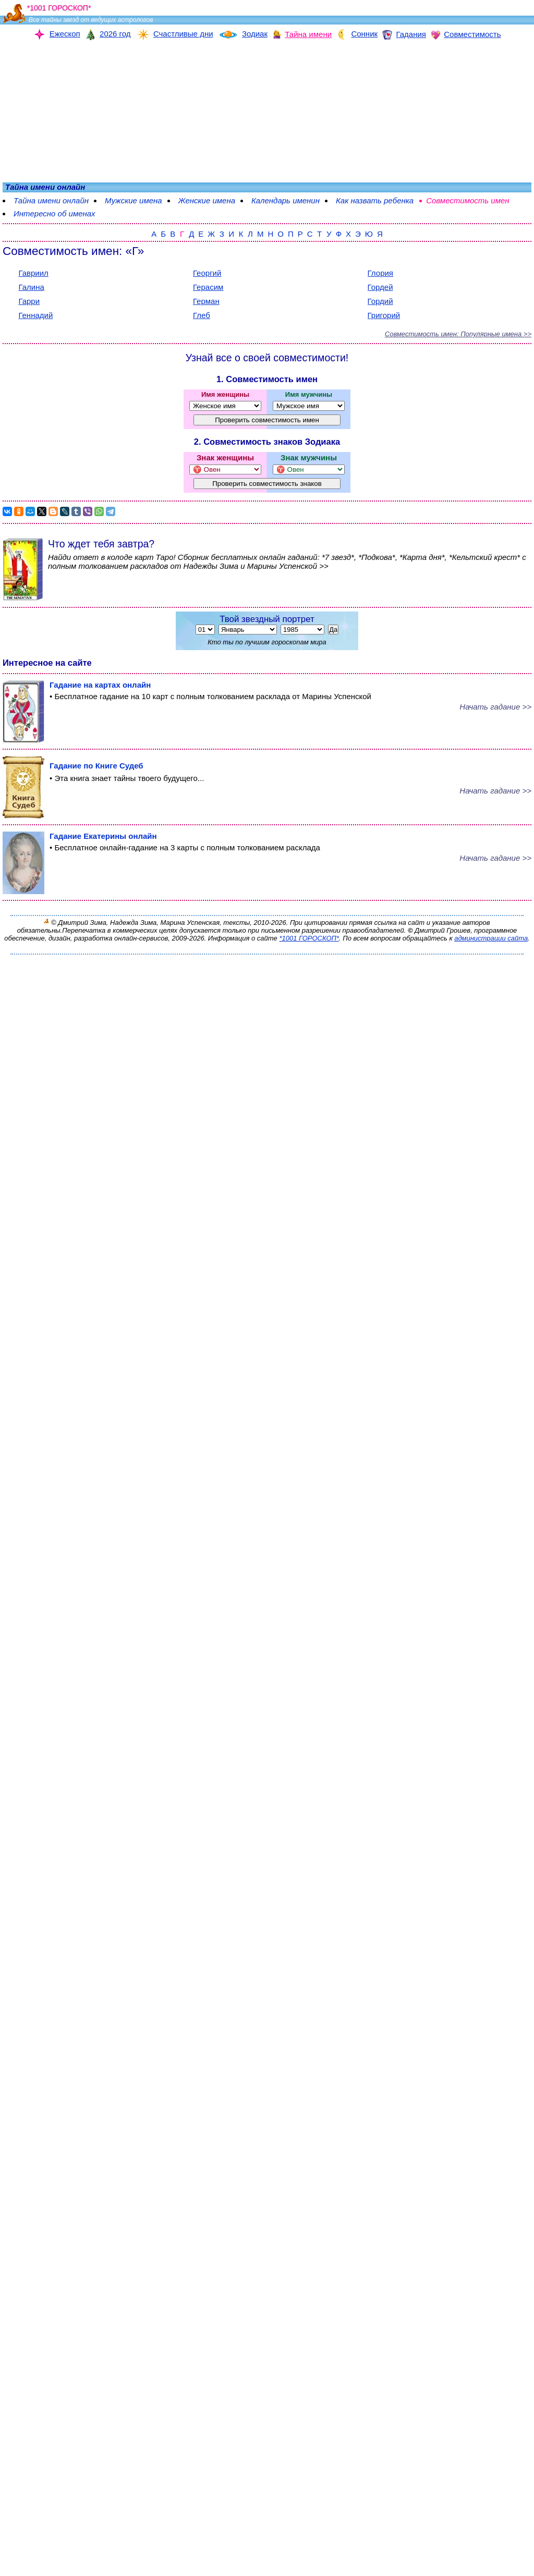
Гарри (29, 301)
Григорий (384, 315)
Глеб (201, 315)
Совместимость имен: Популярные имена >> (458, 334)
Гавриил (33, 272)
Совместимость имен (467, 200)
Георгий (207, 272)
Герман (206, 301)
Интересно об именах (54, 213)
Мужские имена (133, 200)
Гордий (380, 301)
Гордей (380, 287)
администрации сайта (491, 938)
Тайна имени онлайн (51, 200)
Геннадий (35, 315)
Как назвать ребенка (375, 200)
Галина (31, 287)
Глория (380, 272)
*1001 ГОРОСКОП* (309, 938)
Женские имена (206, 200)
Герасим (208, 287)
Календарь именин (285, 200)
